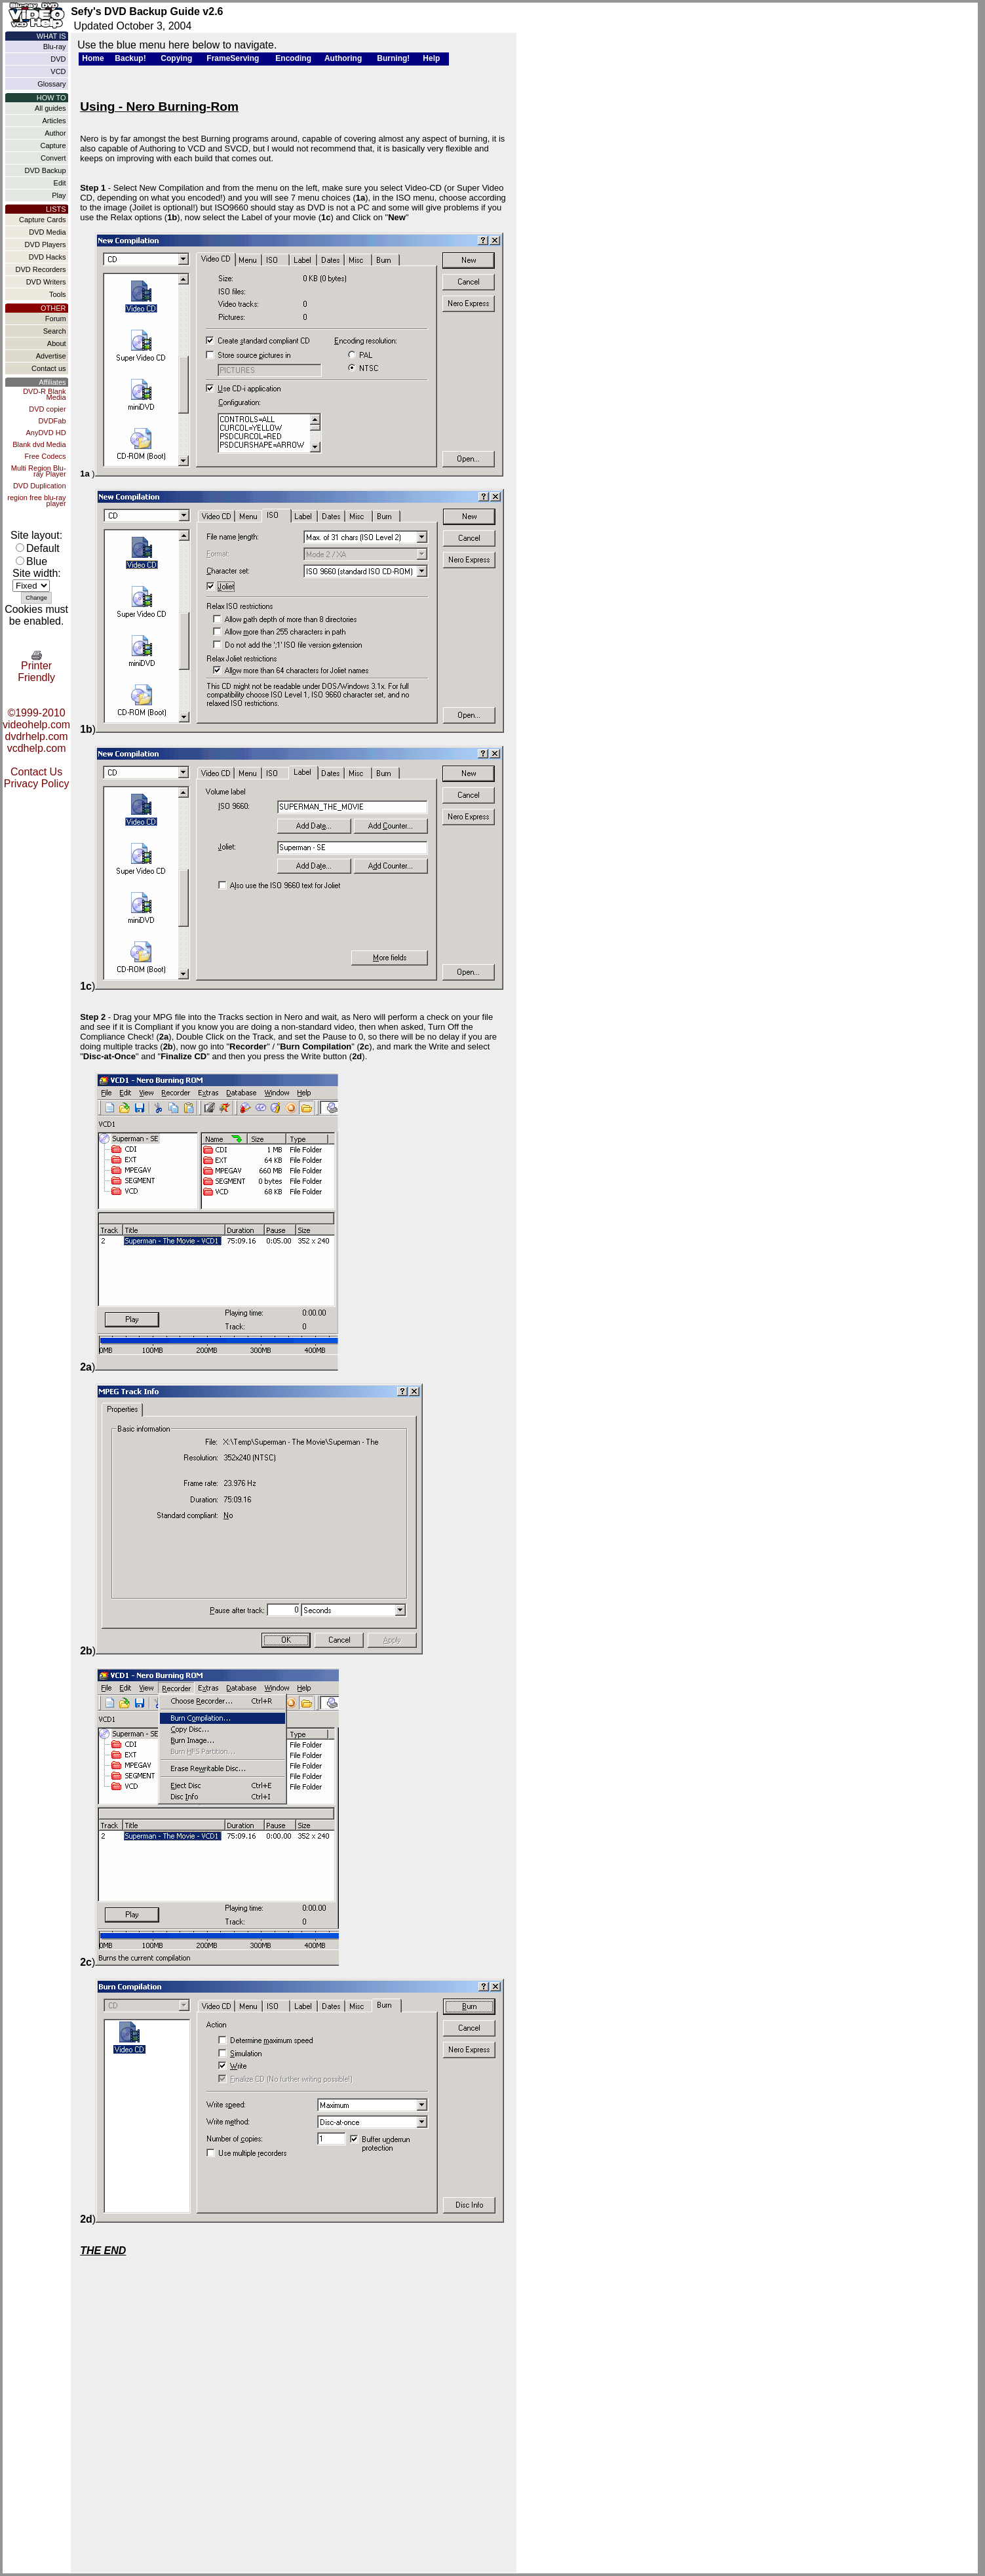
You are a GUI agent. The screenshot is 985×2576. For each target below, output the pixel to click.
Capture (53, 145)
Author (55, 133)
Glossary (51, 84)
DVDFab (52, 421)
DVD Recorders (41, 269)
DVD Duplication (39, 486)
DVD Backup (45, 170)
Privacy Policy (36, 783)
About (56, 343)
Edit (60, 183)
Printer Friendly (36, 667)
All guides (50, 108)
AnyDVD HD (46, 433)
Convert (53, 158)
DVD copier (47, 409)
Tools (57, 294)
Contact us (48, 368)
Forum (55, 318)
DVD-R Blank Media (44, 394)
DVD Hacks (47, 257)
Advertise (51, 356)
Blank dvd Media (39, 444)
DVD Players (45, 244)
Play (59, 195)
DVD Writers (46, 282)
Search (54, 331)
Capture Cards (42, 220)
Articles (54, 121)
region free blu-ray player (36, 500)
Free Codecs (45, 456)
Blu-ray (54, 46)
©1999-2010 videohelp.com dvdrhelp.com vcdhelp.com (36, 730)
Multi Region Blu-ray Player (38, 471)
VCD (58, 71)
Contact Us (36, 771)
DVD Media (47, 232)
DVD (58, 59)
